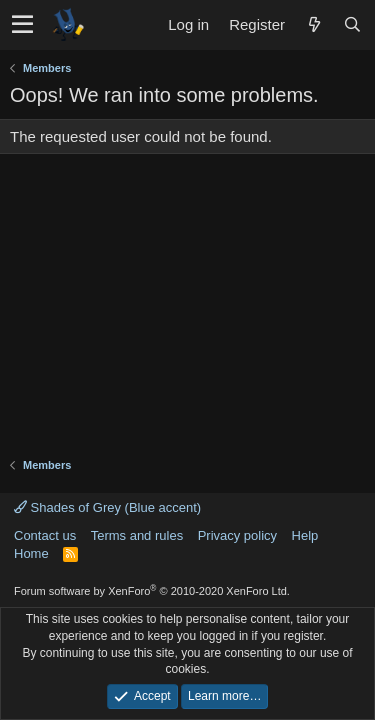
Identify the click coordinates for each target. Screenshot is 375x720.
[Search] (352, 24)
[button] (22, 25)
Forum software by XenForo (152, 591)
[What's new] (314, 24)
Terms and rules (137, 535)
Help (305, 535)
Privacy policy (237, 535)
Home (31, 553)
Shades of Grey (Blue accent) (107, 507)
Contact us (45, 535)
